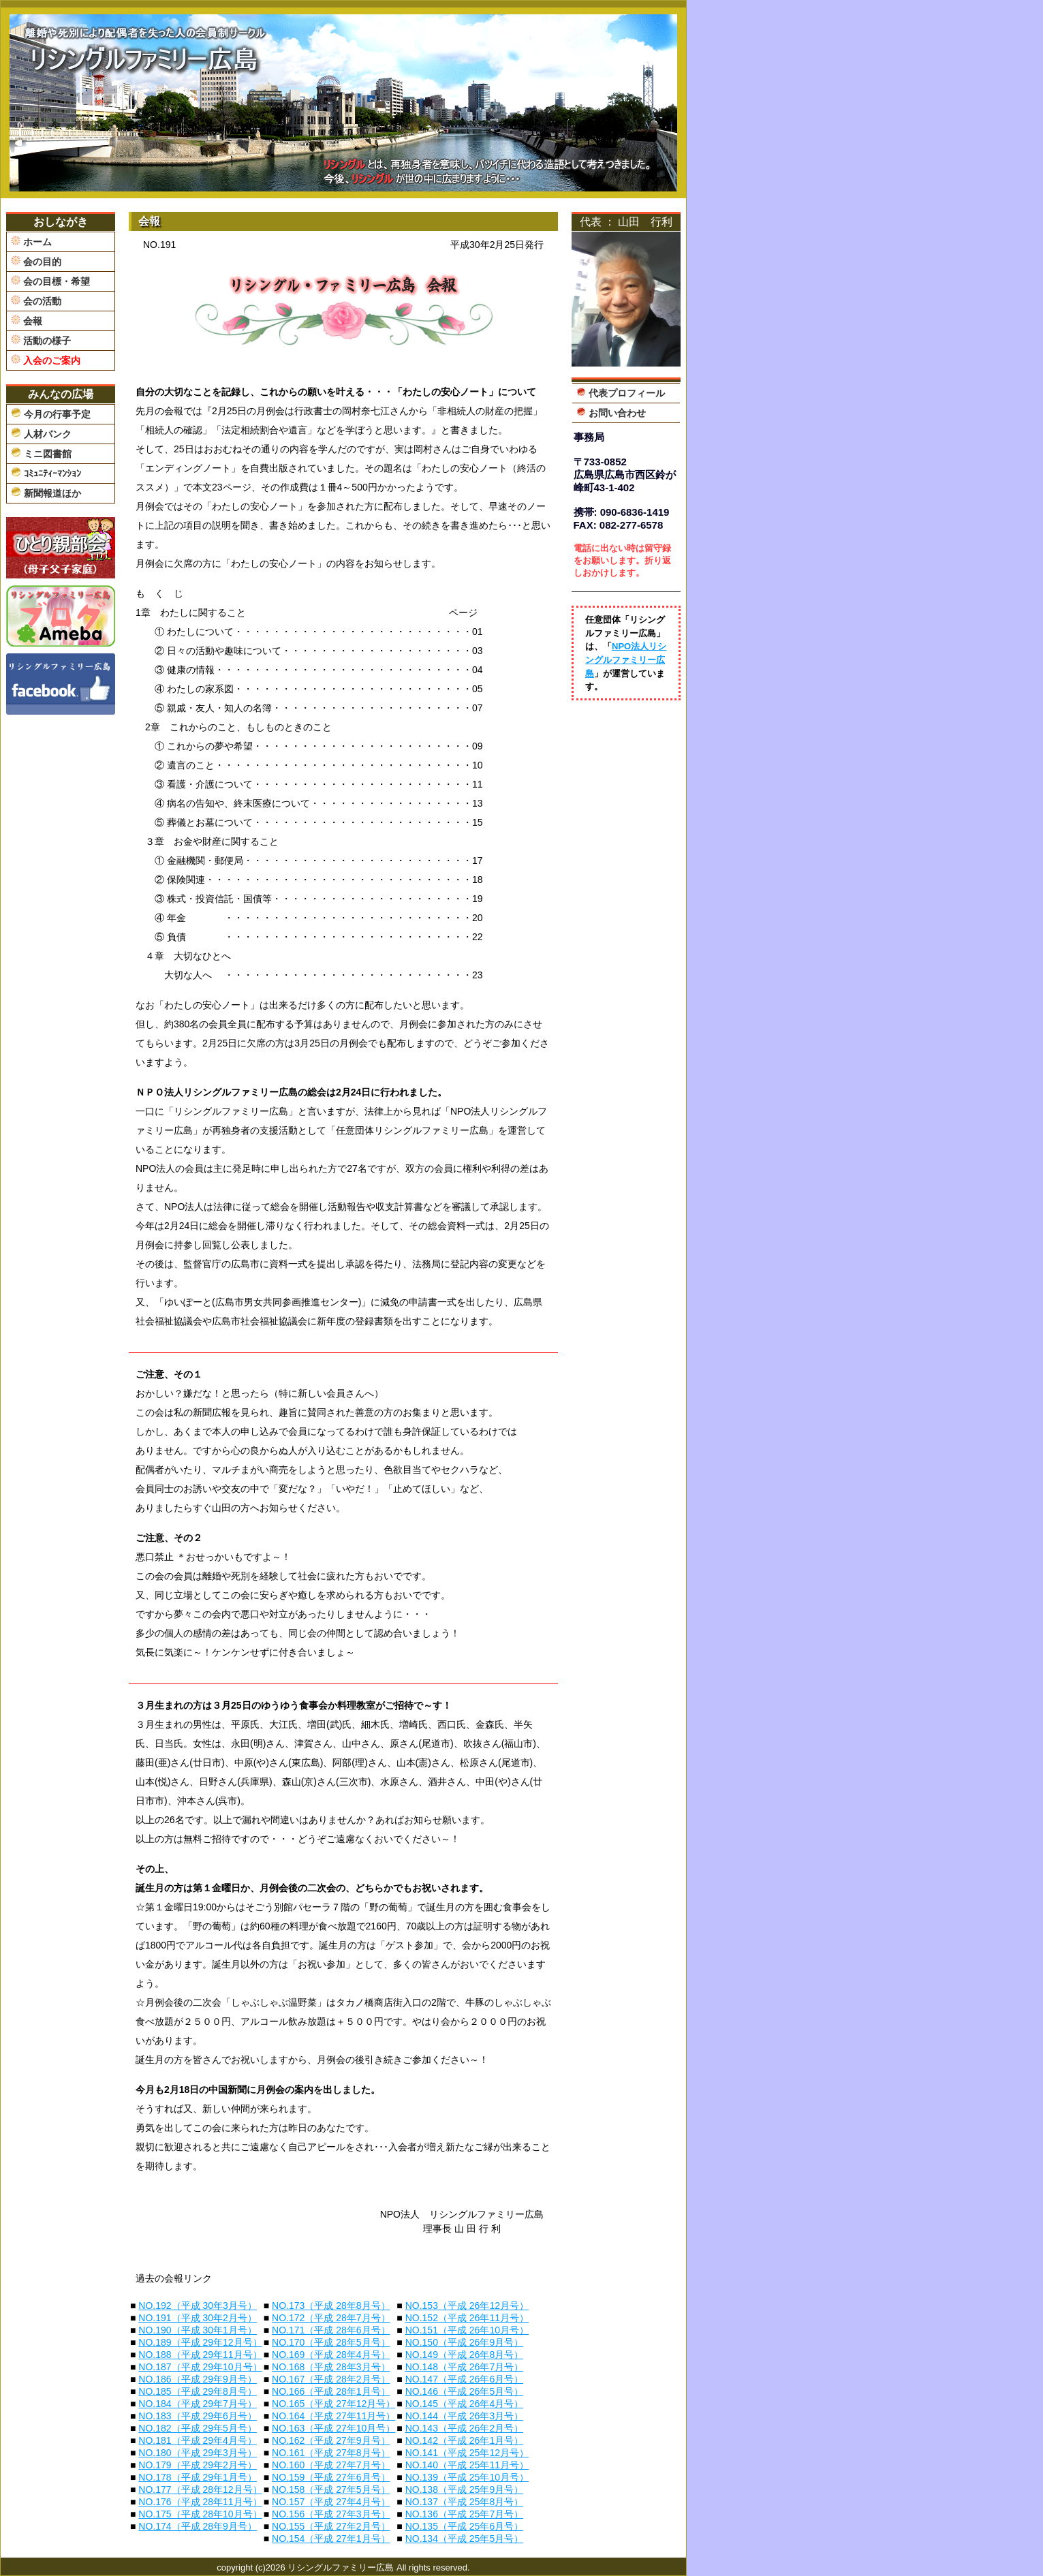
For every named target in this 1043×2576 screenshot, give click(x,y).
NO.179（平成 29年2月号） (197, 2464)
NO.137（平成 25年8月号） (464, 2501)
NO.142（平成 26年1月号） (464, 2440)
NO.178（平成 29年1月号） (197, 2477)
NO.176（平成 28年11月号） (200, 2501)
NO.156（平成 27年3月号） (331, 2514)
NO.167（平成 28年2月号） (331, 2379)
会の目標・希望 (50, 281)
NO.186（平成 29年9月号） (197, 2379)
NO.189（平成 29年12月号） (200, 2342)
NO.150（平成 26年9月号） (464, 2342)
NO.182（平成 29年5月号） (197, 2428)
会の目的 (36, 261)
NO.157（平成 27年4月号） (331, 2501)
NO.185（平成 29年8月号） (197, 2391)
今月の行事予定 (51, 413)
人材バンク (41, 433)
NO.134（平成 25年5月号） (464, 2538)
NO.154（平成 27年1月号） (331, 2538)
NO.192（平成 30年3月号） (197, 2305)
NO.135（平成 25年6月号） (464, 2526)
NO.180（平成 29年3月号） (197, 2452)
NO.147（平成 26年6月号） (464, 2379)
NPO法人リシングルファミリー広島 (625, 659)
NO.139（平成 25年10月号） (467, 2477)
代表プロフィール (620, 393)
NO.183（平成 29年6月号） (197, 2415)
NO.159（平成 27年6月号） (331, 2477)
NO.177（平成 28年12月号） (200, 2489)
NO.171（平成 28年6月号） (331, 2330)
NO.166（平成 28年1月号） (331, 2391)
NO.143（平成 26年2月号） (464, 2428)
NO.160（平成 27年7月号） (331, 2464)
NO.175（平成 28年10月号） (200, 2514)
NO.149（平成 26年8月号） (464, 2354)
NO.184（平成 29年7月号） (197, 2403)
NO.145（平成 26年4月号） (464, 2403)
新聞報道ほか (46, 492)
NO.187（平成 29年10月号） (200, 2366)
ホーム (31, 241)
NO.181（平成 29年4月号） (197, 2440)
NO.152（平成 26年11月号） (467, 2317)
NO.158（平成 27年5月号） (331, 2489)
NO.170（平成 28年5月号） (331, 2342)
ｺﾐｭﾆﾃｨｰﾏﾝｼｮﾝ (46, 473)
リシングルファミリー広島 (340, 2567)
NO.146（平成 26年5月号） (464, 2391)
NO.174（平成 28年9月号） (197, 2526)
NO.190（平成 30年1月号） (197, 2330)
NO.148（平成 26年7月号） (464, 2366)
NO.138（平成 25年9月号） (464, 2489)
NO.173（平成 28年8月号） (331, 2305)
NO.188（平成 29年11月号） (200, 2354)
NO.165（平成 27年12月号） (333, 2403)
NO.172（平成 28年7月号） (331, 2317)
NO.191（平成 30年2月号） (197, 2317)
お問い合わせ (611, 412)
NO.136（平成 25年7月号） (464, 2514)
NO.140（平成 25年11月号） (467, 2464)
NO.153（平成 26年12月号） (467, 2305)
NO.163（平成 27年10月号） (333, 2428)
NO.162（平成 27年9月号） (331, 2440)
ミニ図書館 (41, 453)
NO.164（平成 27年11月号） (333, 2415)
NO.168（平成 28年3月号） (331, 2366)
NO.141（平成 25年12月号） (467, 2452)
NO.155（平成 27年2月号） (331, 2526)
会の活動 (36, 301)
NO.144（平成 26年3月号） (464, 2415)
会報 (26, 320)
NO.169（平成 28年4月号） (331, 2354)
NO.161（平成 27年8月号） (331, 2452)
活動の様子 (41, 340)
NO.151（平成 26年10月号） (467, 2330)
